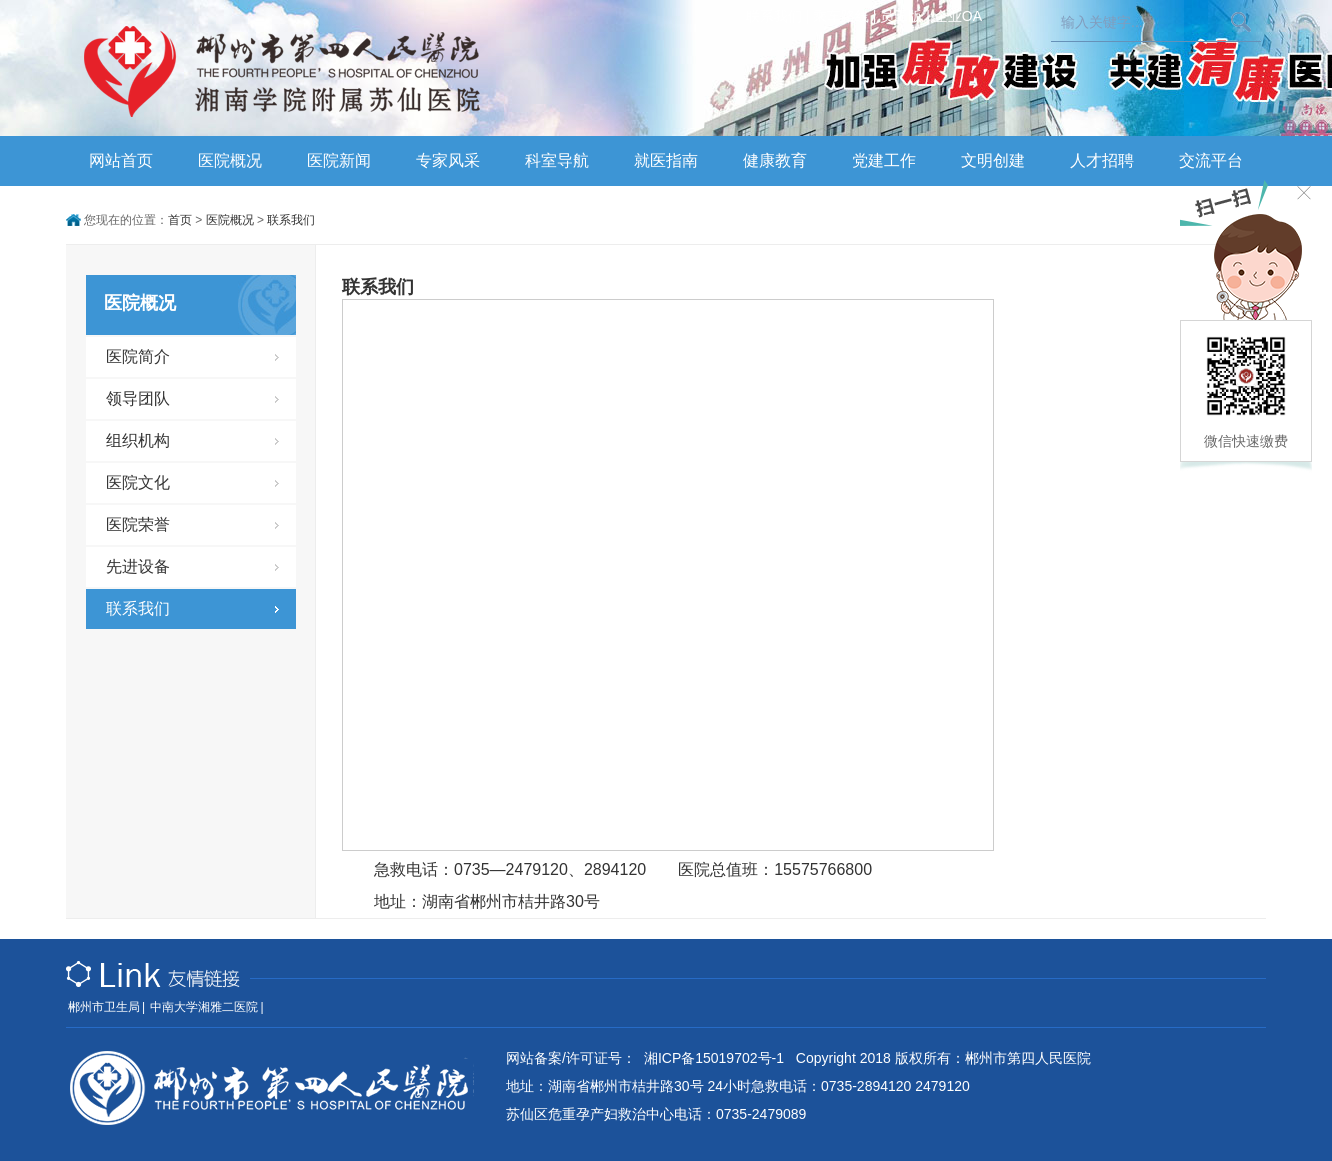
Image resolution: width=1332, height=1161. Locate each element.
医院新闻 (339, 160)
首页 (180, 220)
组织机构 (138, 440)
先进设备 (138, 566)
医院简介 (138, 356)
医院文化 (138, 482)
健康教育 (775, 160)
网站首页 (121, 160)
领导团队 (138, 398)
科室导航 (557, 160)
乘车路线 (841, 16)
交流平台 (1211, 160)
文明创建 (993, 160)
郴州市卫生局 (104, 1007)
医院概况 (230, 160)
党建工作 (884, 160)
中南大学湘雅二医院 (204, 1007)
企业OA (958, 16)
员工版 (901, 16)
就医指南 (666, 160)
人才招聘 (1102, 160)
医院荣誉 (138, 524)
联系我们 (774, 16)
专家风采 (448, 160)
